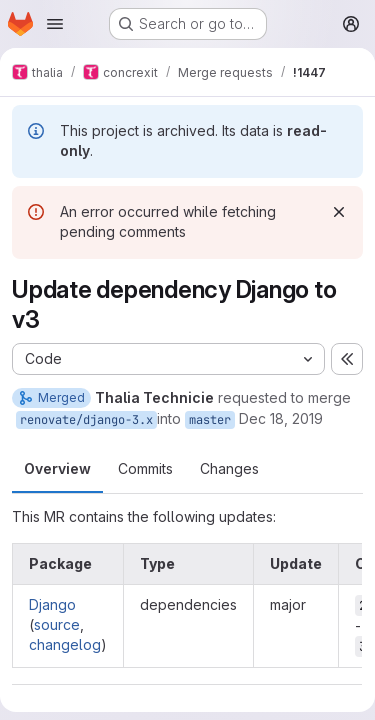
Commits (145, 468)
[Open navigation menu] (55, 24)
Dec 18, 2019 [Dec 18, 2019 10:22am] (281, 418)
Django (52, 604)
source (57, 624)
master (210, 420)
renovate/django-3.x (86, 420)
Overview (57, 468)
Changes (229, 468)
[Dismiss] (339, 212)
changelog (65, 644)
